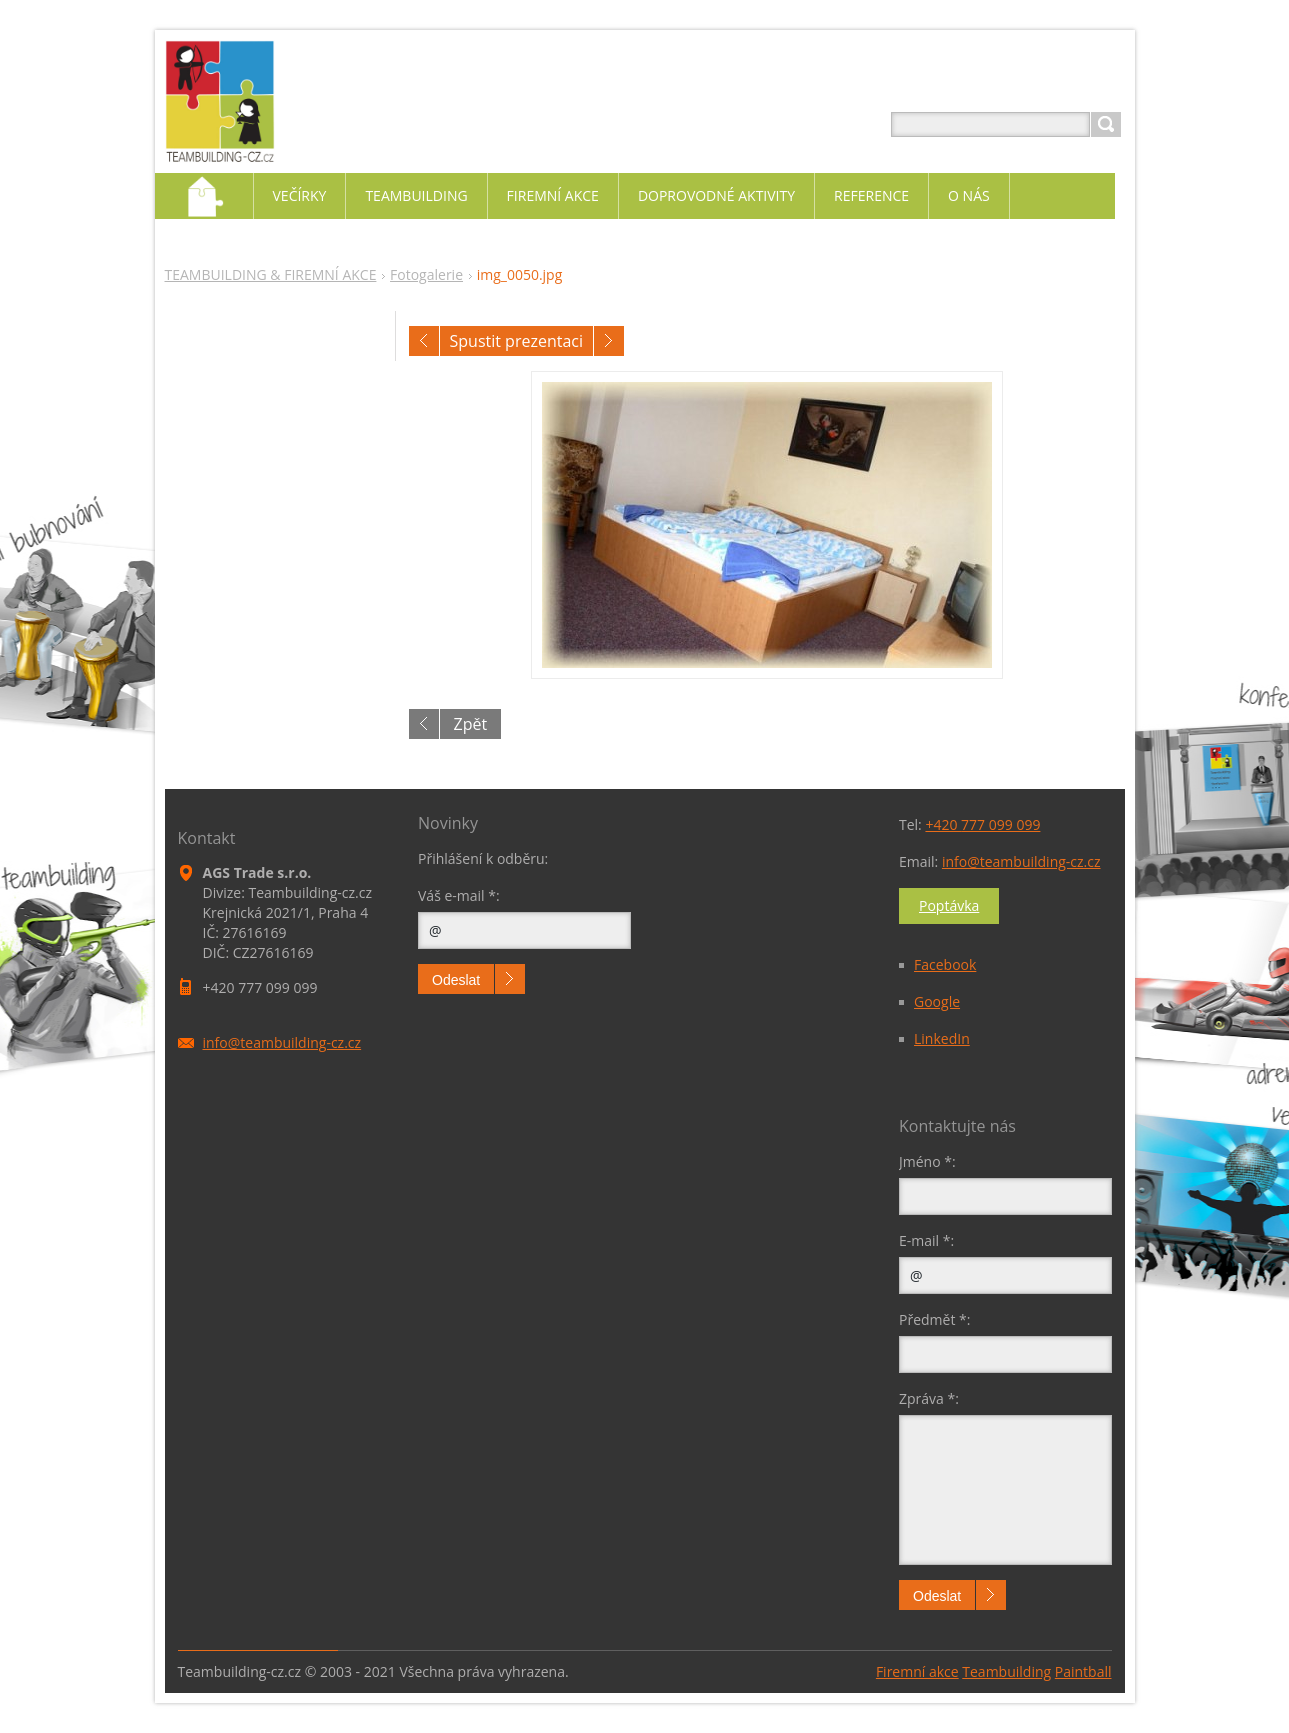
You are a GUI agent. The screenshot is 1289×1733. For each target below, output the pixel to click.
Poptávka (949, 905)
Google (937, 1001)
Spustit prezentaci (517, 341)
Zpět (471, 724)
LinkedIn (942, 1038)
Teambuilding (1006, 1671)
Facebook (945, 964)
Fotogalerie (426, 274)
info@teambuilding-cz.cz (1021, 861)
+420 (982, 824)
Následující (609, 341)
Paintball (1083, 1671)
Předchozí (424, 341)
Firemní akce (917, 1671)
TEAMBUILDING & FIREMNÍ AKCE (271, 274)
